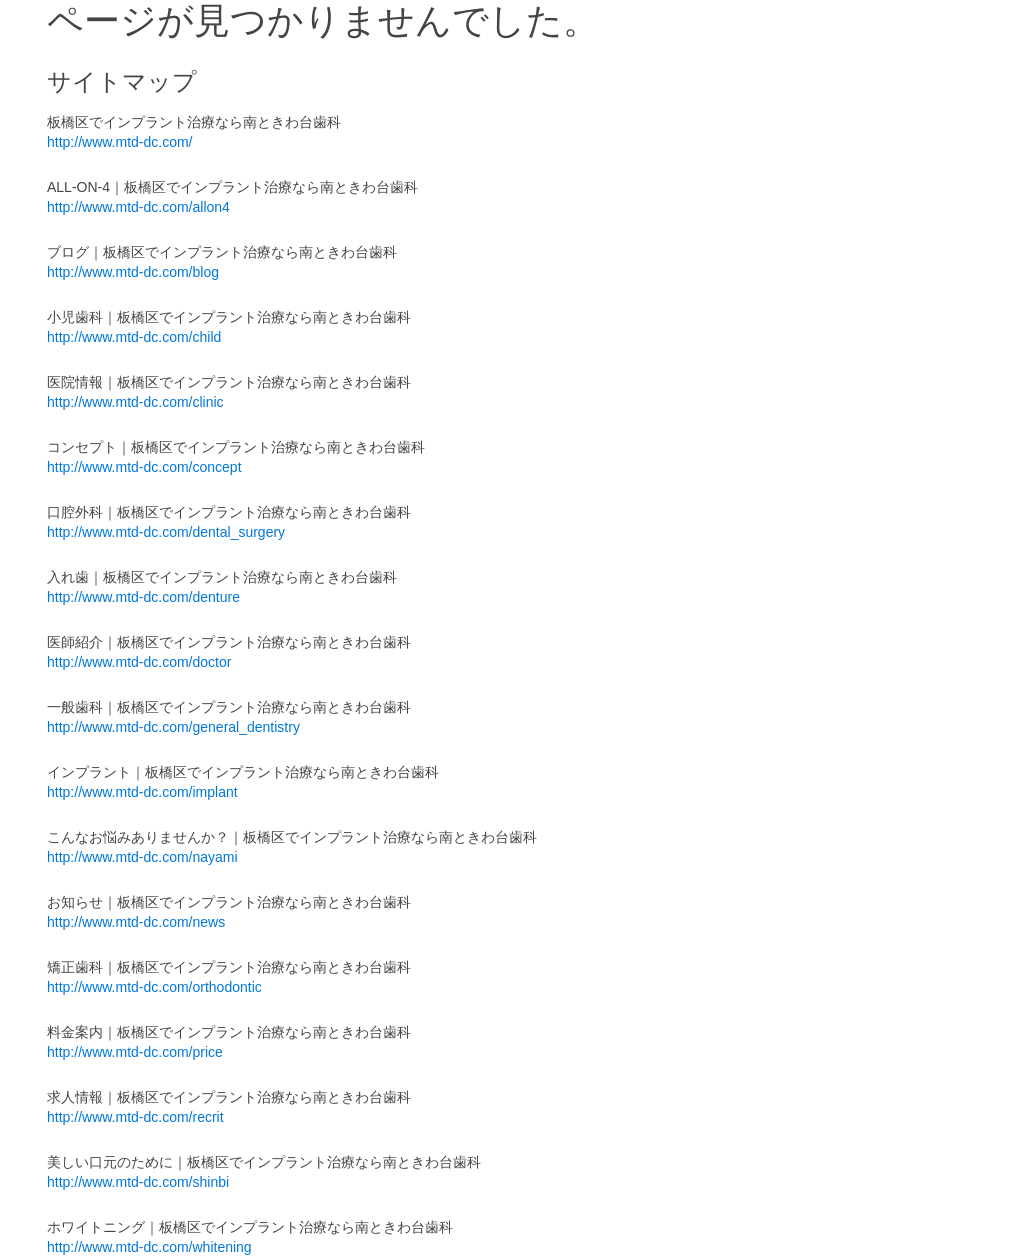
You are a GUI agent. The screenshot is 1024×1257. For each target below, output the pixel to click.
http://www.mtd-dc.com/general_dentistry (173, 727)
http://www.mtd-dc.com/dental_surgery (166, 532)
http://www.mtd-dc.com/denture (143, 597)
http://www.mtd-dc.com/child (134, 337)
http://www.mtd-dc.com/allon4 (138, 207)
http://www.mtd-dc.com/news (136, 922)
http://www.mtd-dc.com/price (135, 1052)
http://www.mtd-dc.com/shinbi (138, 1182)
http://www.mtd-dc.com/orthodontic (154, 987)
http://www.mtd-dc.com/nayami (142, 857)
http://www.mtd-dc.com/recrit (135, 1117)
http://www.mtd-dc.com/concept (144, 467)
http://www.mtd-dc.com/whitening (149, 1247)
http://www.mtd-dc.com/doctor (139, 662)
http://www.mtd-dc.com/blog (133, 272)
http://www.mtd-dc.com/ (119, 142)
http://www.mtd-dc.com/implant (142, 792)
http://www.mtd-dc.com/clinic (135, 402)
